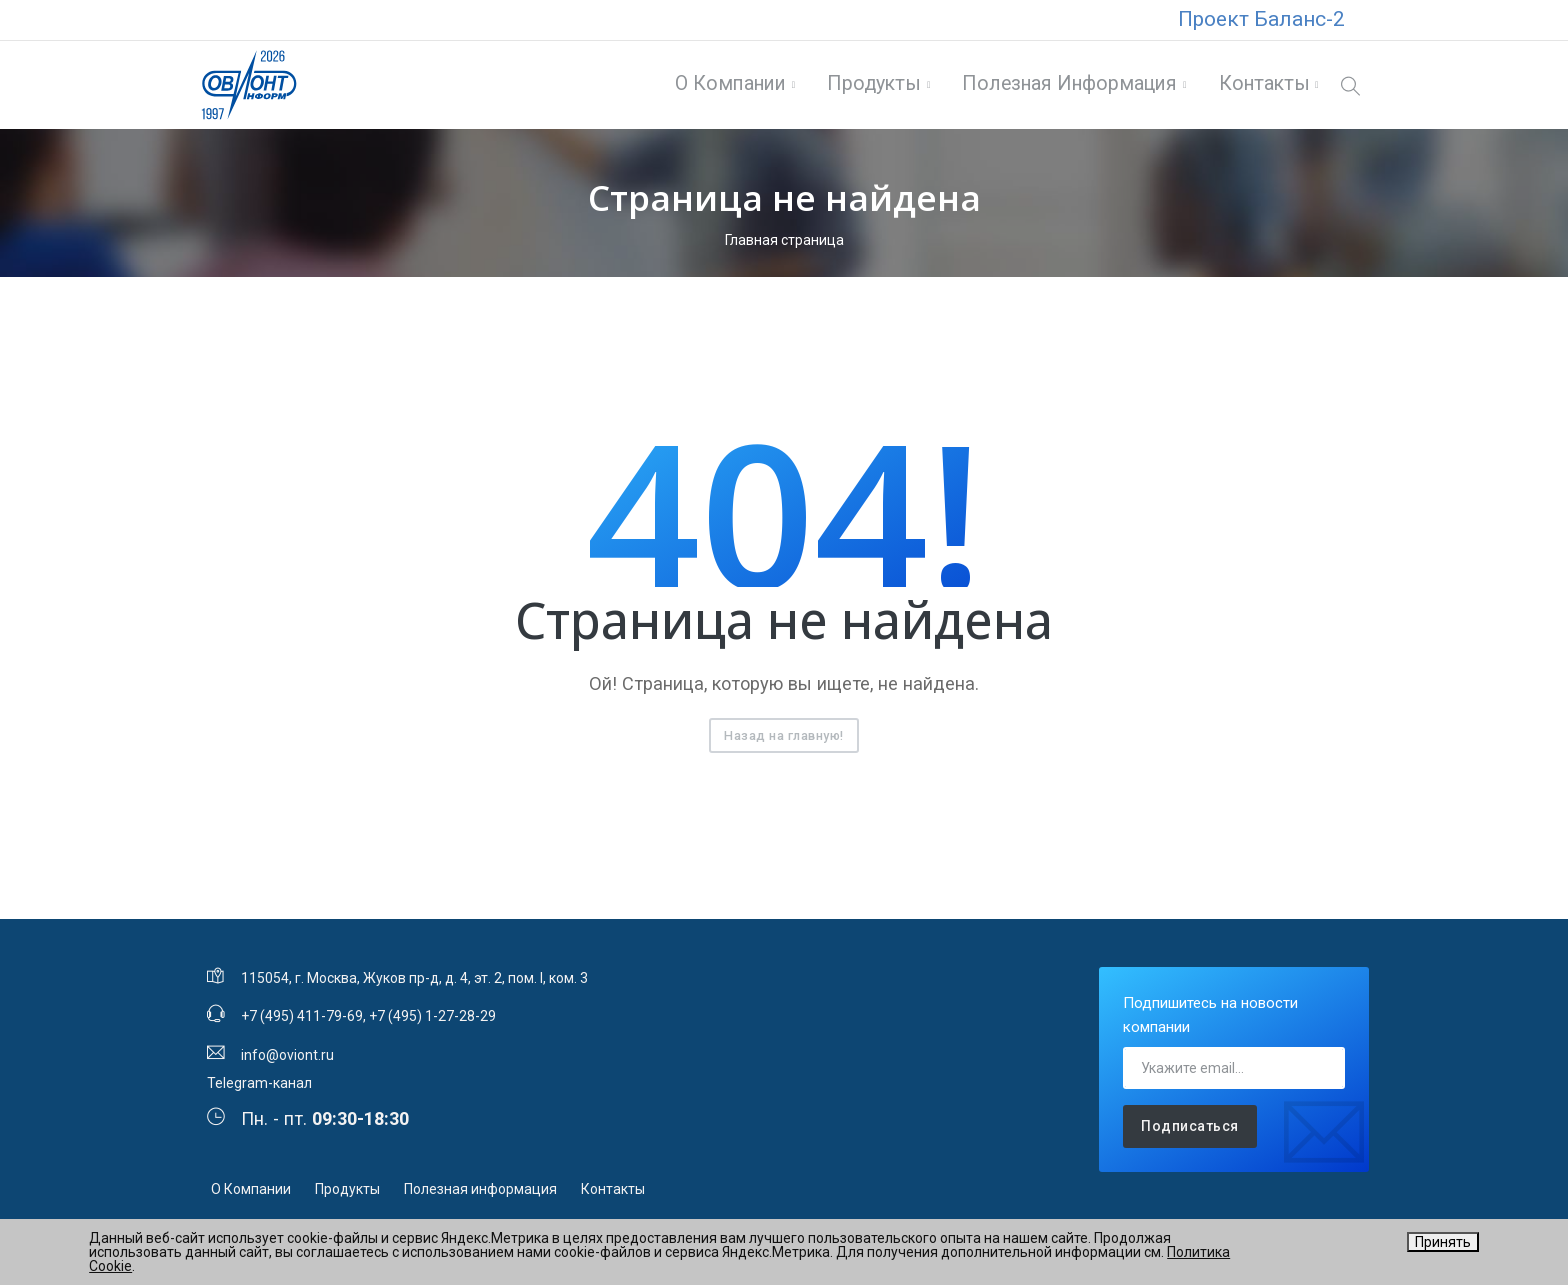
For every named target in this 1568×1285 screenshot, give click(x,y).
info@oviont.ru (287, 1059)
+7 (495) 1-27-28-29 (432, 1021)
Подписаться (1190, 1131)
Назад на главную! (784, 739)
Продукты (873, 86)
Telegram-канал (259, 1087)
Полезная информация (1068, 86)
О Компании (729, 86)
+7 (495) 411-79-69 (302, 1021)
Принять (1443, 1242)
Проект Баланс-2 (1261, 19)
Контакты (1262, 86)
